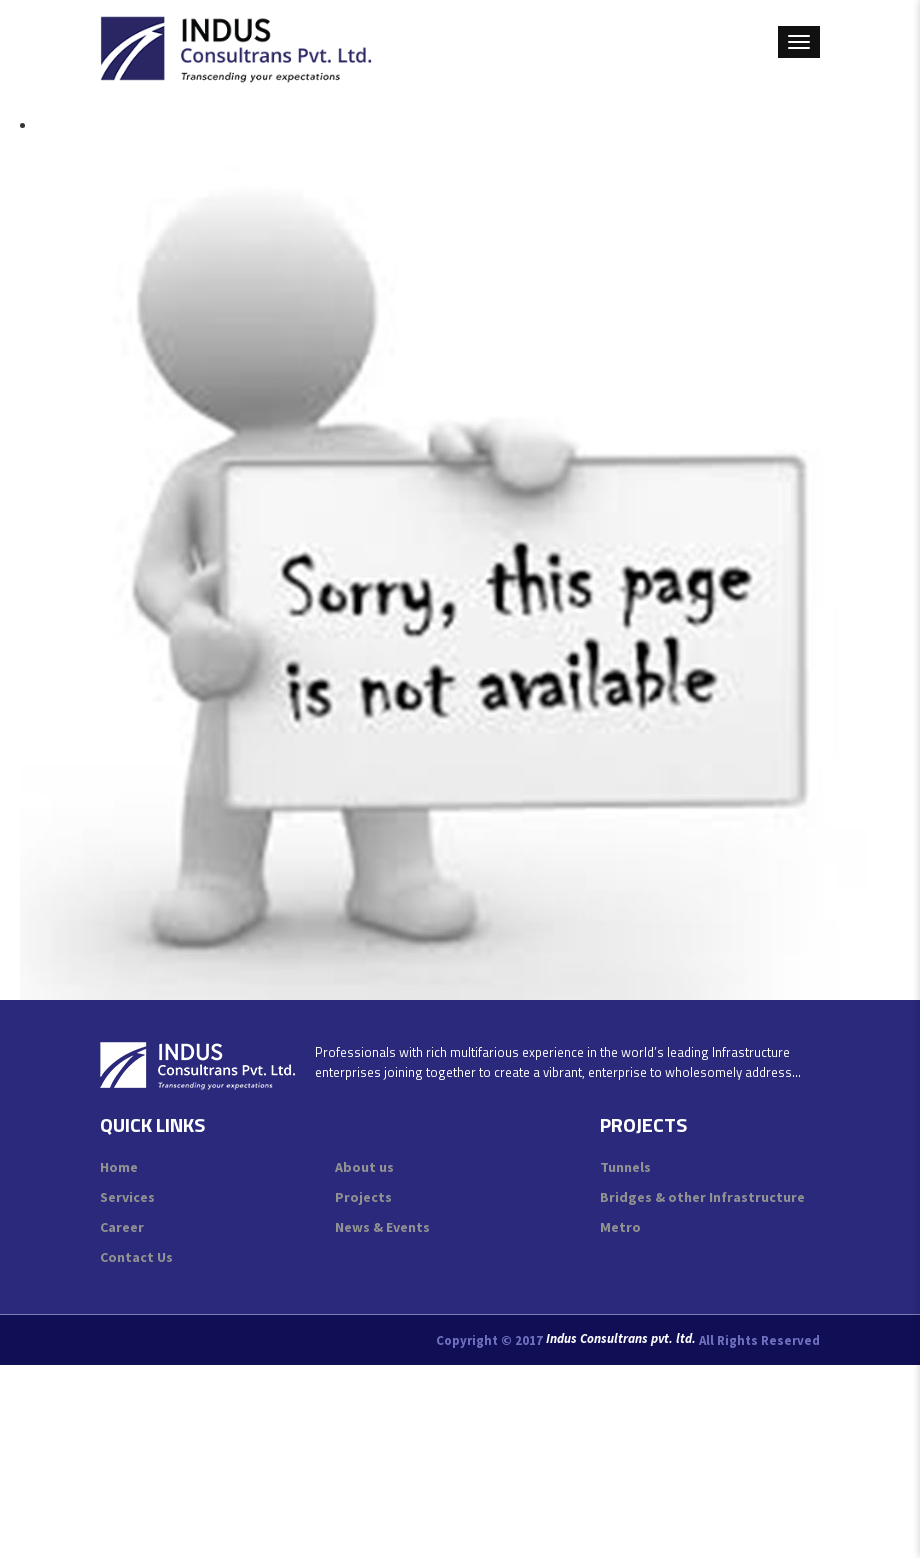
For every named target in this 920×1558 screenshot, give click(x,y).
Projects (363, 1197)
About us (364, 1167)
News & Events (382, 1227)
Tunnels (625, 1167)
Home (119, 1167)
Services (127, 1197)
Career (122, 1227)
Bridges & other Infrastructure (702, 1197)
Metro (620, 1227)
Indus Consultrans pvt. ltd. (621, 1339)
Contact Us (136, 1257)
